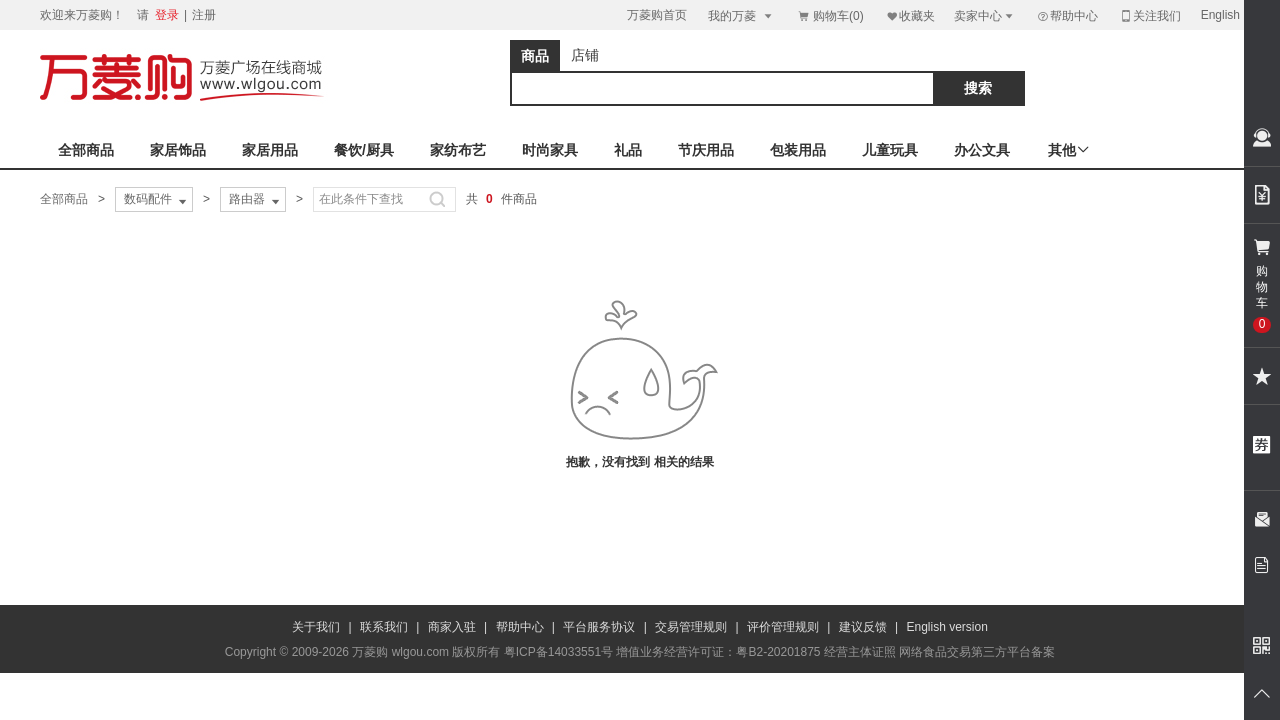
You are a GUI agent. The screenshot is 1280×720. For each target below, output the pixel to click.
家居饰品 (178, 150)
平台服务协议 (599, 627)
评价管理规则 (783, 627)
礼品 (628, 150)
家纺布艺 (458, 150)
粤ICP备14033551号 (558, 652)
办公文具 (982, 150)
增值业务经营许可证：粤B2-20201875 (718, 652)
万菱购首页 (657, 15)
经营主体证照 (860, 652)
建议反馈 (863, 627)
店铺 (585, 55)
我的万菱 (741, 15)
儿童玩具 (890, 150)
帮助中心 (1067, 16)
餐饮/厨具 (364, 150)
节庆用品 (706, 150)
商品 (535, 56)
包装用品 (798, 150)
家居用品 (270, 150)
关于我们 (316, 627)
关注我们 (1150, 15)
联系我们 (384, 627)
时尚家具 (550, 150)
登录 (167, 15)
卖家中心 (985, 15)
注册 (204, 15)
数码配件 (157, 200)
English (1220, 15)
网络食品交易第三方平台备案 (977, 652)
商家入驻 (452, 627)
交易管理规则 (691, 627)
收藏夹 (910, 15)
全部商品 (86, 150)
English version (947, 627)
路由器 (256, 200)
